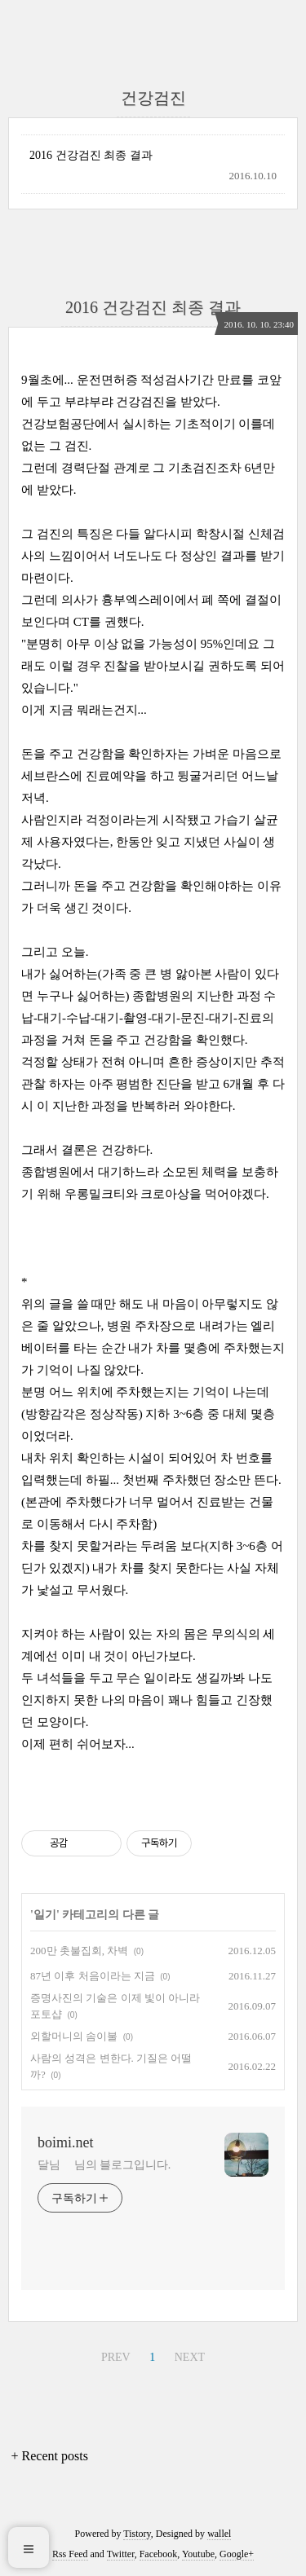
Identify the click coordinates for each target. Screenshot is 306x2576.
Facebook (159, 2554)
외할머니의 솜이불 (74, 2036)
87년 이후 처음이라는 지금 (92, 1976)
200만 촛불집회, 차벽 (79, 1950)
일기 (44, 1915)
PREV (116, 2357)
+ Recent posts (49, 2456)
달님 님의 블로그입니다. (104, 2165)
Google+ (237, 2554)
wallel (219, 2533)
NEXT (190, 2357)
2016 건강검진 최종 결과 (91, 155)
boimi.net (66, 2142)
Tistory (136, 2533)
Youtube (198, 2554)
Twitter (121, 2554)
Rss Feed (70, 2554)
